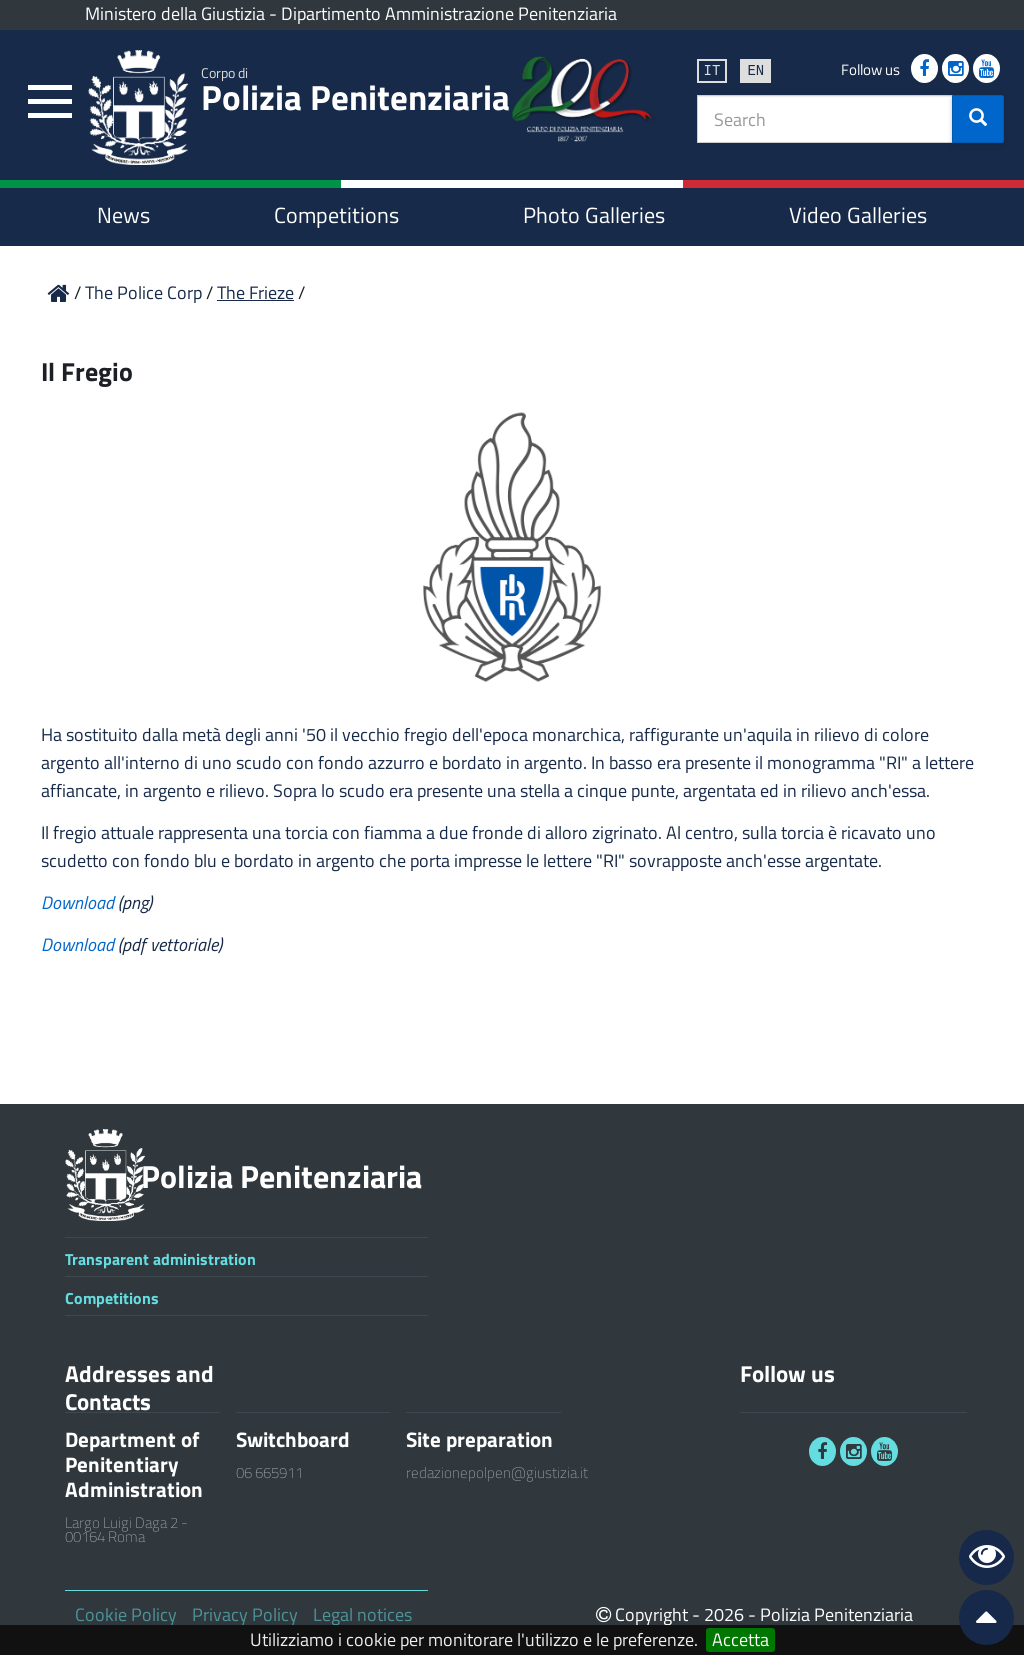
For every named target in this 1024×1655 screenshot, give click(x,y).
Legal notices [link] (362, 1614)
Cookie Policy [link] (126, 1614)
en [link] (755, 69)
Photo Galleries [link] (594, 215)
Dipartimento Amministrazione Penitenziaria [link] (449, 13)
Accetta (740, 1640)
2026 (724, 1614)
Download (79, 902)
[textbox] (825, 119)
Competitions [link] (336, 215)
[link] (50, 102)
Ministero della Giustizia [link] (175, 13)
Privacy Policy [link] (245, 1614)
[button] (978, 119)
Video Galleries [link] (858, 215)
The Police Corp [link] (145, 292)
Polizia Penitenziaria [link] (356, 93)
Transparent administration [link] (160, 1259)
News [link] (123, 215)
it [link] (712, 69)
